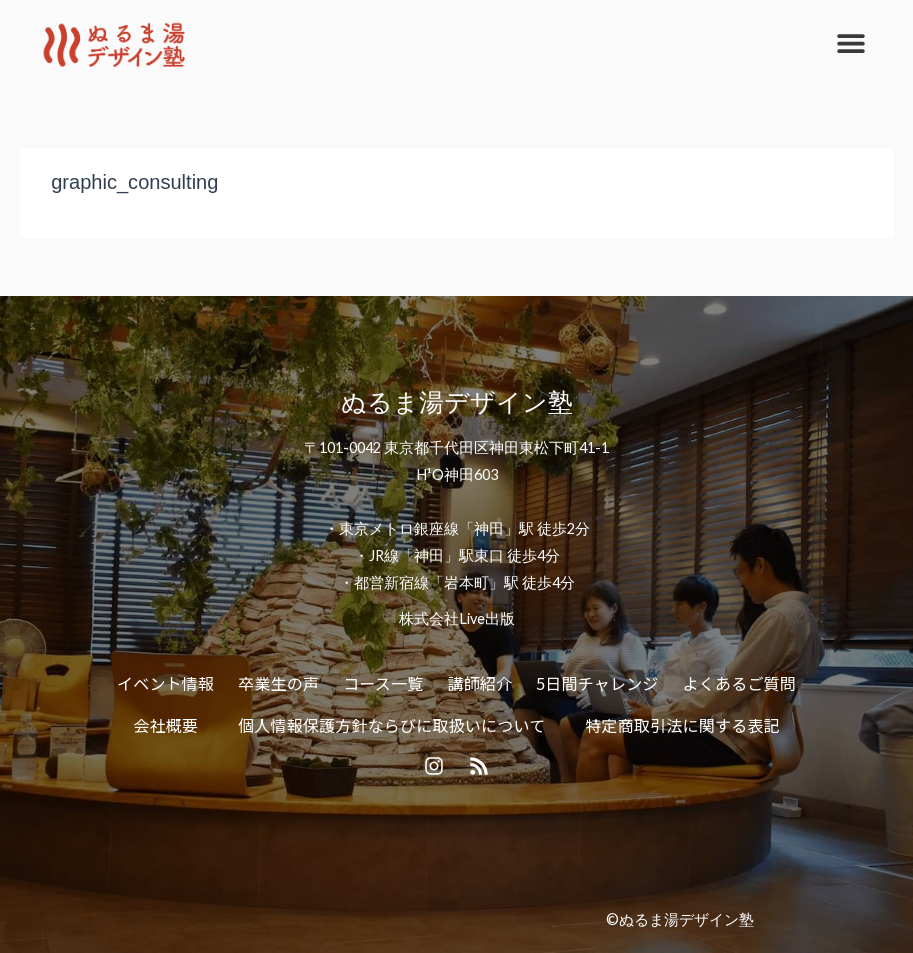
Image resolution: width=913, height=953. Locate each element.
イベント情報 (165, 683)
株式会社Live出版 (457, 618)
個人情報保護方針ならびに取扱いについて (391, 725)
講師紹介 (479, 683)
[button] (850, 42)
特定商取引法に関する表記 (682, 725)
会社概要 (165, 725)
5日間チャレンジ (597, 683)
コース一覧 (383, 683)
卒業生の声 (278, 683)
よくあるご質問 (739, 683)
